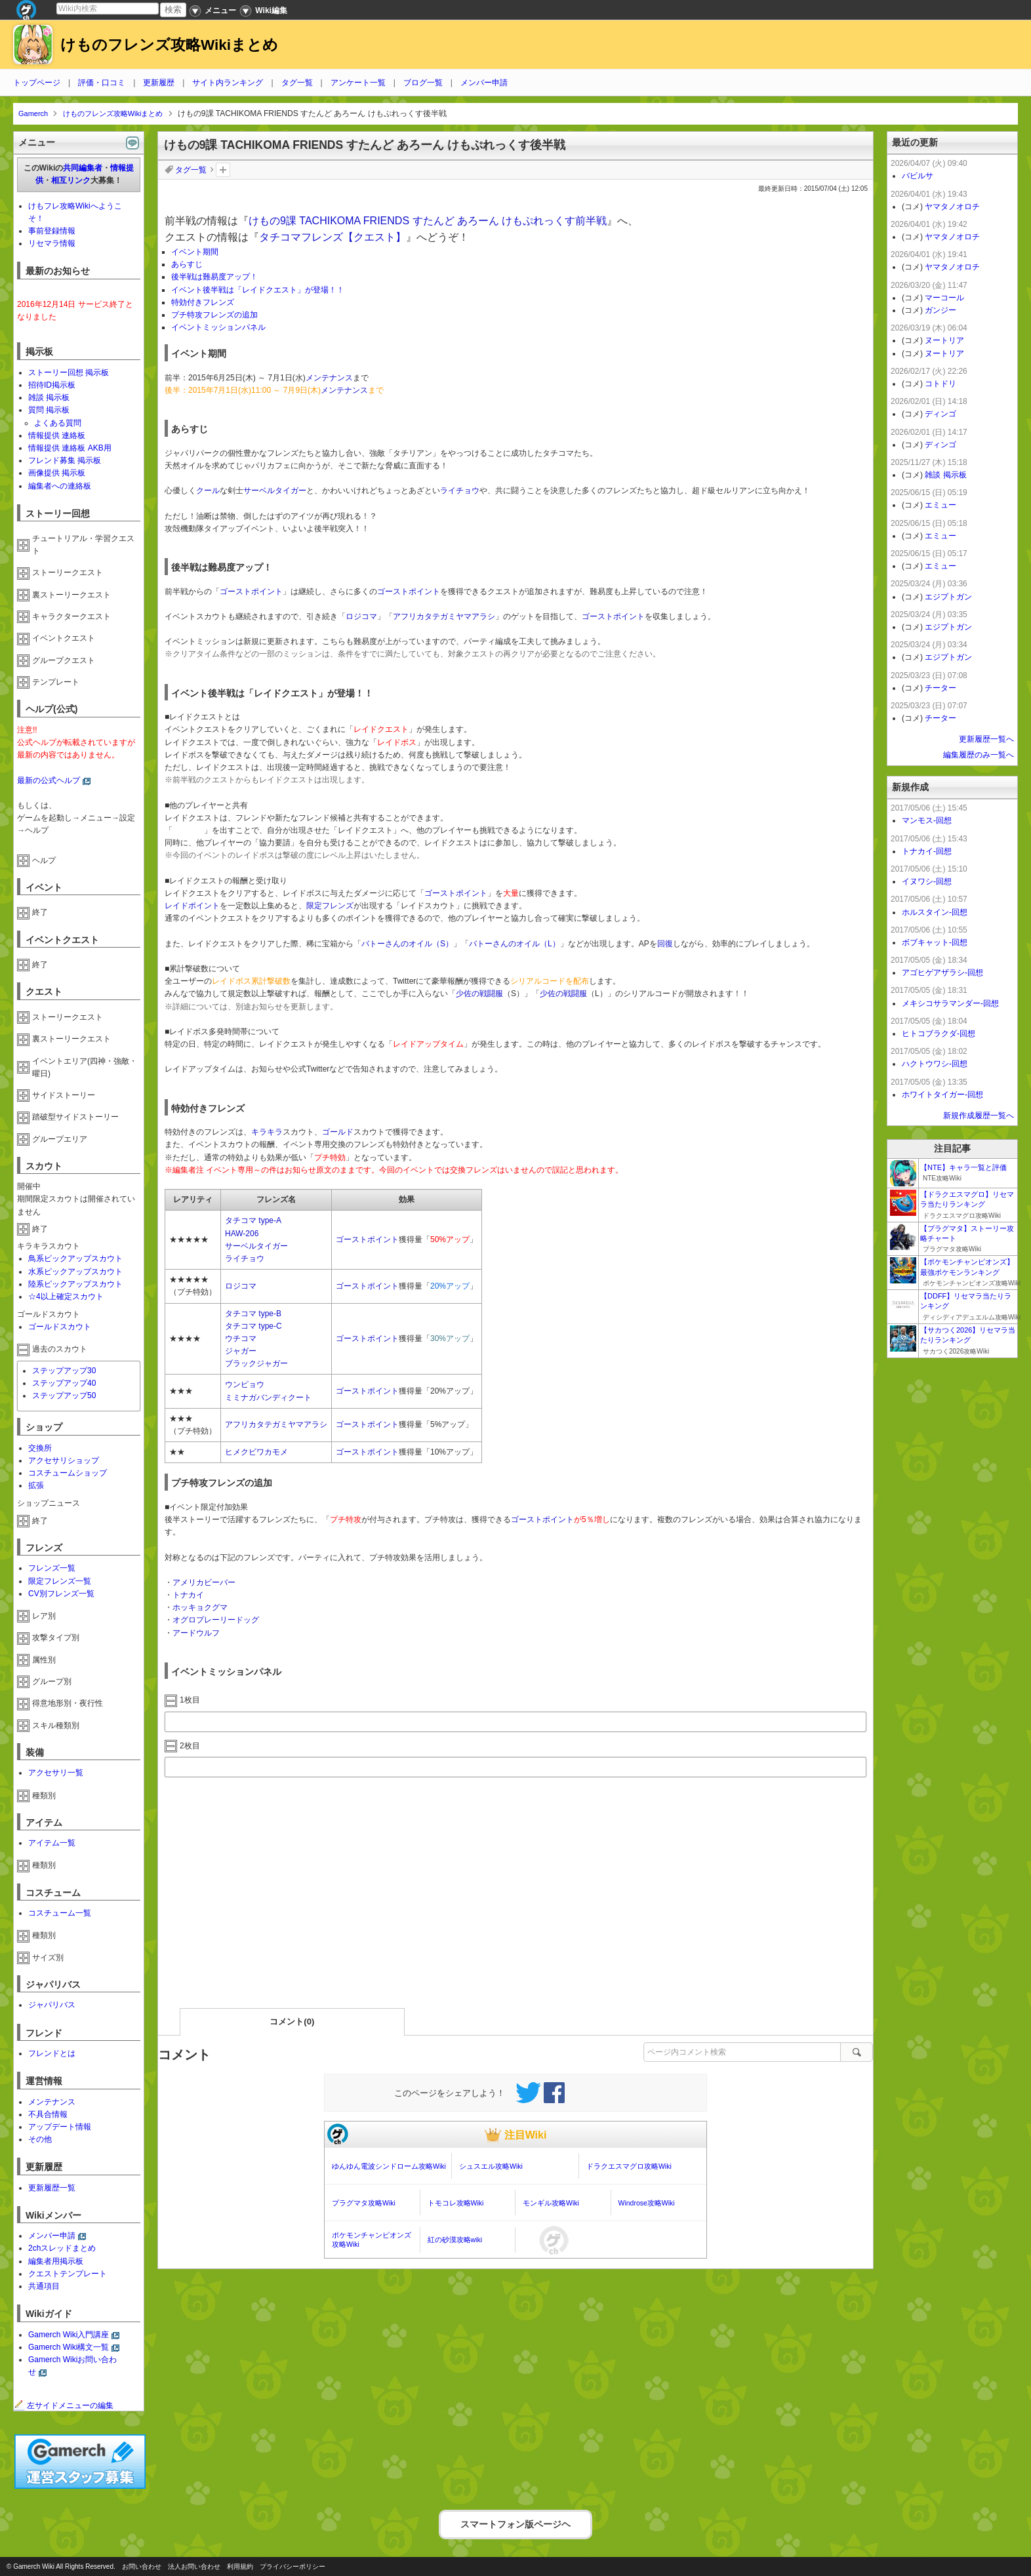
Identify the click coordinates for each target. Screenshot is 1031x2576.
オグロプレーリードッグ (215, 1619)
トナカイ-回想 (927, 851)
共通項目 (44, 2286)
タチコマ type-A (253, 1220)
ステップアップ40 (64, 1383)
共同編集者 (82, 167)
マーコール (944, 297)
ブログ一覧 (423, 82)
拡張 (36, 1485)
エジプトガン (948, 596)
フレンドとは (51, 2053)
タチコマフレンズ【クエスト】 (332, 237)
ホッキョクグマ (200, 1607)
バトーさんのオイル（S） (407, 943)
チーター (940, 688)
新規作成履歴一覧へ (978, 1115)
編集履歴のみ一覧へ (978, 754)
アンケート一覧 (358, 82)
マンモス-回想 (927, 820)
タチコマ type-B (253, 1313)
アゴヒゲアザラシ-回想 (942, 972)
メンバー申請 (484, 82)
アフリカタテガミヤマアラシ (444, 616)
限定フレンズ (330, 905)
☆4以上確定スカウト (66, 1296)
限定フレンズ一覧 (59, 1581)
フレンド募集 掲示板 (64, 460)
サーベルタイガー (274, 490)
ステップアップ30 (64, 1370)
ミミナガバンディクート (268, 1397)
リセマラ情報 (51, 243)
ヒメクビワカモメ (256, 1452)
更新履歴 (158, 82)
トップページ (36, 82)
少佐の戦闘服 (479, 993)
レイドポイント (192, 905)
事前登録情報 (51, 230)
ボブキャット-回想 (934, 942)
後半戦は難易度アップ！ (214, 276)
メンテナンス (329, 377)
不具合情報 (48, 2114)
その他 (40, 2139)
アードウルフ (196, 1633)
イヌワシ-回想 (927, 881)
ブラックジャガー (256, 1363)
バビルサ (917, 175)
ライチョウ (459, 490)
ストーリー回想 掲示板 (68, 372)
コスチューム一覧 (59, 1913)
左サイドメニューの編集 (63, 2405)
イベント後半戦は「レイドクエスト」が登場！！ (257, 289)
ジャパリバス (51, 2004)
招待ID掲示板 (51, 385)
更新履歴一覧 (51, 2187)
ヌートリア (944, 340)
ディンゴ (940, 413)
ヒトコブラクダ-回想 (938, 1033)
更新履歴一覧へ (986, 739)
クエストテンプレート (67, 2273)
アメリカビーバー (203, 1582)
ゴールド (338, 1132)
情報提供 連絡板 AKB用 (69, 448)
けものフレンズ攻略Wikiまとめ (169, 45)
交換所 (40, 1448)
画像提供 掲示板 (56, 472)
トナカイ (188, 1595)
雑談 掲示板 (49, 397)
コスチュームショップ (67, 1473)
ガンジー (940, 310)
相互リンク (71, 180)
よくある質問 (57, 423)
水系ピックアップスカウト (75, 1271)
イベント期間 (194, 251)
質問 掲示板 (49, 409)
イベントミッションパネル (218, 327)
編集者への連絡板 (59, 486)
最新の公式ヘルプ (48, 780)
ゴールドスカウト (59, 1326)
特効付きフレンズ (202, 302)
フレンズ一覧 (51, 1568)
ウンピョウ (244, 1384)
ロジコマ (361, 616)
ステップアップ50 (64, 1395)
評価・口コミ (101, 82)
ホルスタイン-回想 (934, 912)
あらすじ (187, 264)
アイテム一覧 (51, 1842)
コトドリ (940, 383)
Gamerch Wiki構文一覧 (68, 2347)
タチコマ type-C (253, 1326)
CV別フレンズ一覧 (61, 1593)
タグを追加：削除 (223, 170)
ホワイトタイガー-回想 (942, 1094)
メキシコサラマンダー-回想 (950, 1003)
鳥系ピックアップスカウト (75, 1258)
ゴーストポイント (251, 591)
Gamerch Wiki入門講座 (68, 2334)
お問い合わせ (141, 2566)
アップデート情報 (59, 2126)
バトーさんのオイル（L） (514, 943)
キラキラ (267, 1132)
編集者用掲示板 (55, 2261)
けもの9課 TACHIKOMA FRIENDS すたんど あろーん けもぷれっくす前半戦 (428, 220)
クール (208, 490)
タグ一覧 (297, 82)
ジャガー (240, 1351)
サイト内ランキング (227, 82)
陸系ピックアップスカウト (75, 1284)
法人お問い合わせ (194, 2566)
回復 (665, 943)
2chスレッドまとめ (62, 2248)
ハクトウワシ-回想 (934, 1063)
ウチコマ (240, 1338)
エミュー (940, 505)
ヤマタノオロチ (952, 206)
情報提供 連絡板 (56, 435)
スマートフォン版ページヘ (515, 2522)
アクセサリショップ (63, 1460)
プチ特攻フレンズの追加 (214, 314)
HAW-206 (241, 1233)
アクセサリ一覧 (55, 1772)
